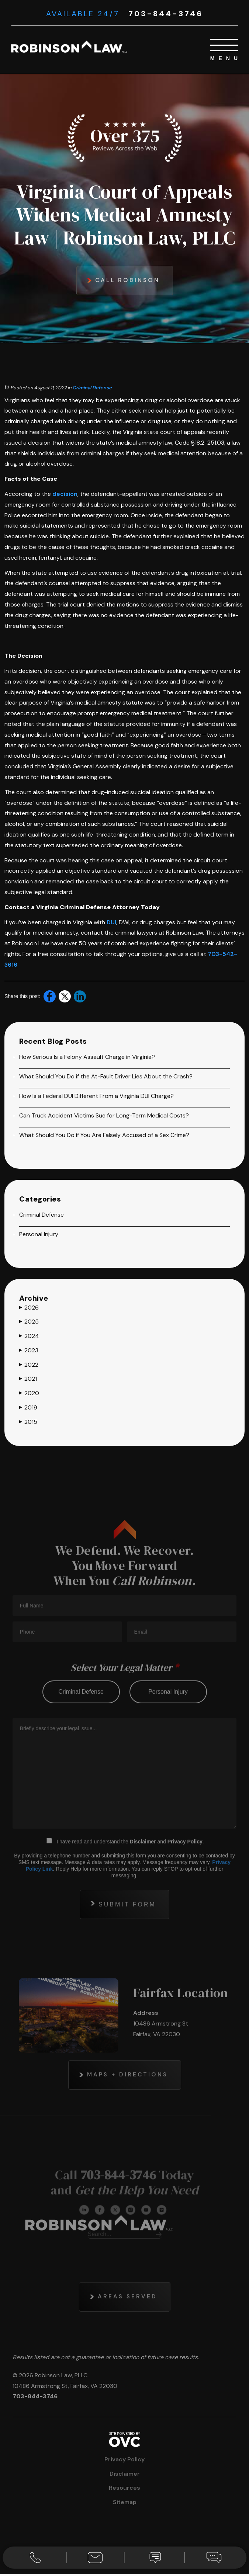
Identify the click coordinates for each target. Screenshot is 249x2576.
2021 (28, 1379)
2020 (29, 1393)
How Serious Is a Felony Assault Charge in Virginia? (87, 1057)
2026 (29, 1308)
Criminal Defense (92, 388)
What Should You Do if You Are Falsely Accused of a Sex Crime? (104, 1135)
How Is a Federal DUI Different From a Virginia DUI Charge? (96, 1096)
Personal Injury (38, 1234)
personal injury (168, 1720)
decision (64, 494)
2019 (28, 1408)
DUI (111, 923)
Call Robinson (127, 280)
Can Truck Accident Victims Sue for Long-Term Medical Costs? (104, 1116)
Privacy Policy (185, 1870)
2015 (28, 1422)
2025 (29, 1322)
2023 (28, 1351)
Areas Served (127, 2326)
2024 (29, 1336)
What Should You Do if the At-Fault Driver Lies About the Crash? (106, 1077)
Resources (124, 2489)
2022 (28, 1365)
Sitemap (124, 2504)
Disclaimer (125, 2475)
